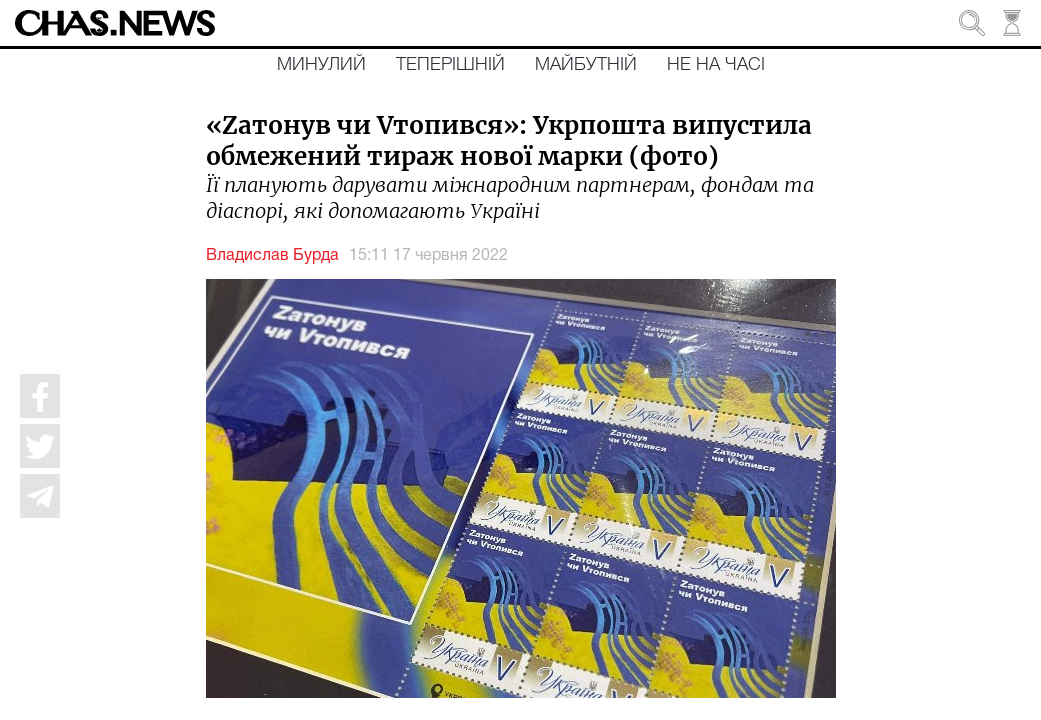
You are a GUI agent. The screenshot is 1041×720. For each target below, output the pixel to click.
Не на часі (716, 65)
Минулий (321, 65)
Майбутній (586, 65)
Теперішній (450, 65)
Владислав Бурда (272, 256)
